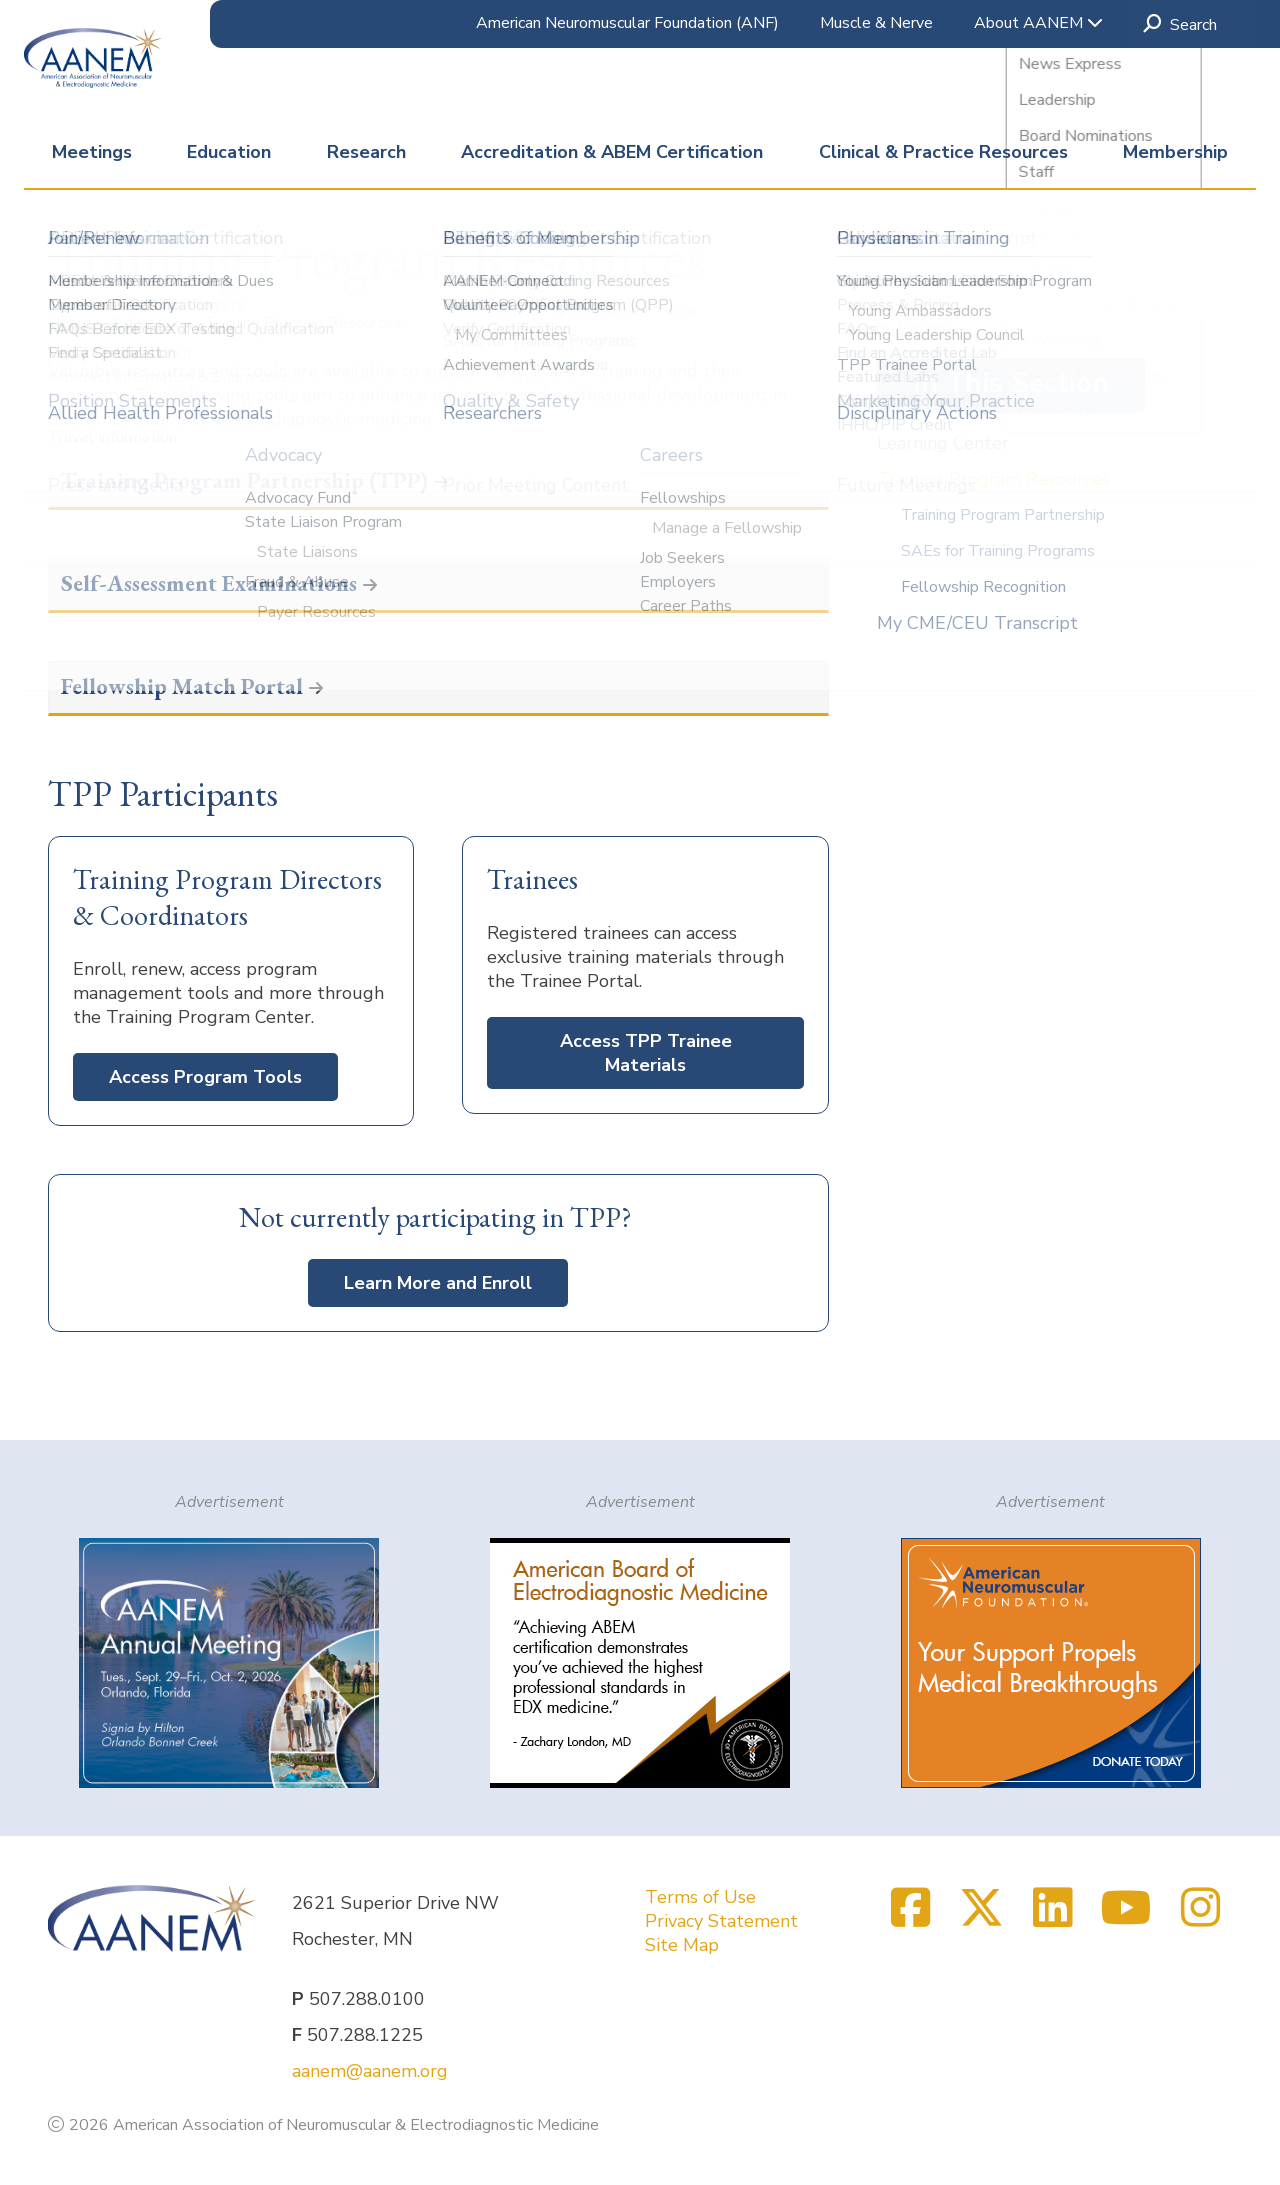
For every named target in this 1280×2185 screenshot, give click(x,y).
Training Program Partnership (1003, 515)
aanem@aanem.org (370, 2071)
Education (229, 152)
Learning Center (943, 443)
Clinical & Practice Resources (943, 152)
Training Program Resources (993, 479)
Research (366, 152)
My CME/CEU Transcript (977, 623)
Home (71, 323)
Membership (1175, 152)
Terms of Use (700, 1897)
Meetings (92, 152)
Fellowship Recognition (983, 587)
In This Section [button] (1011, 383)
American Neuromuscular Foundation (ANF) (627, 23)
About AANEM (1038, 23)
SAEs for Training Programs (998, 551)
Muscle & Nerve (876, 23)
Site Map (682, 1945)
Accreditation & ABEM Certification (612, 152)
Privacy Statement (721, 1921)
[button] (438, 482)
